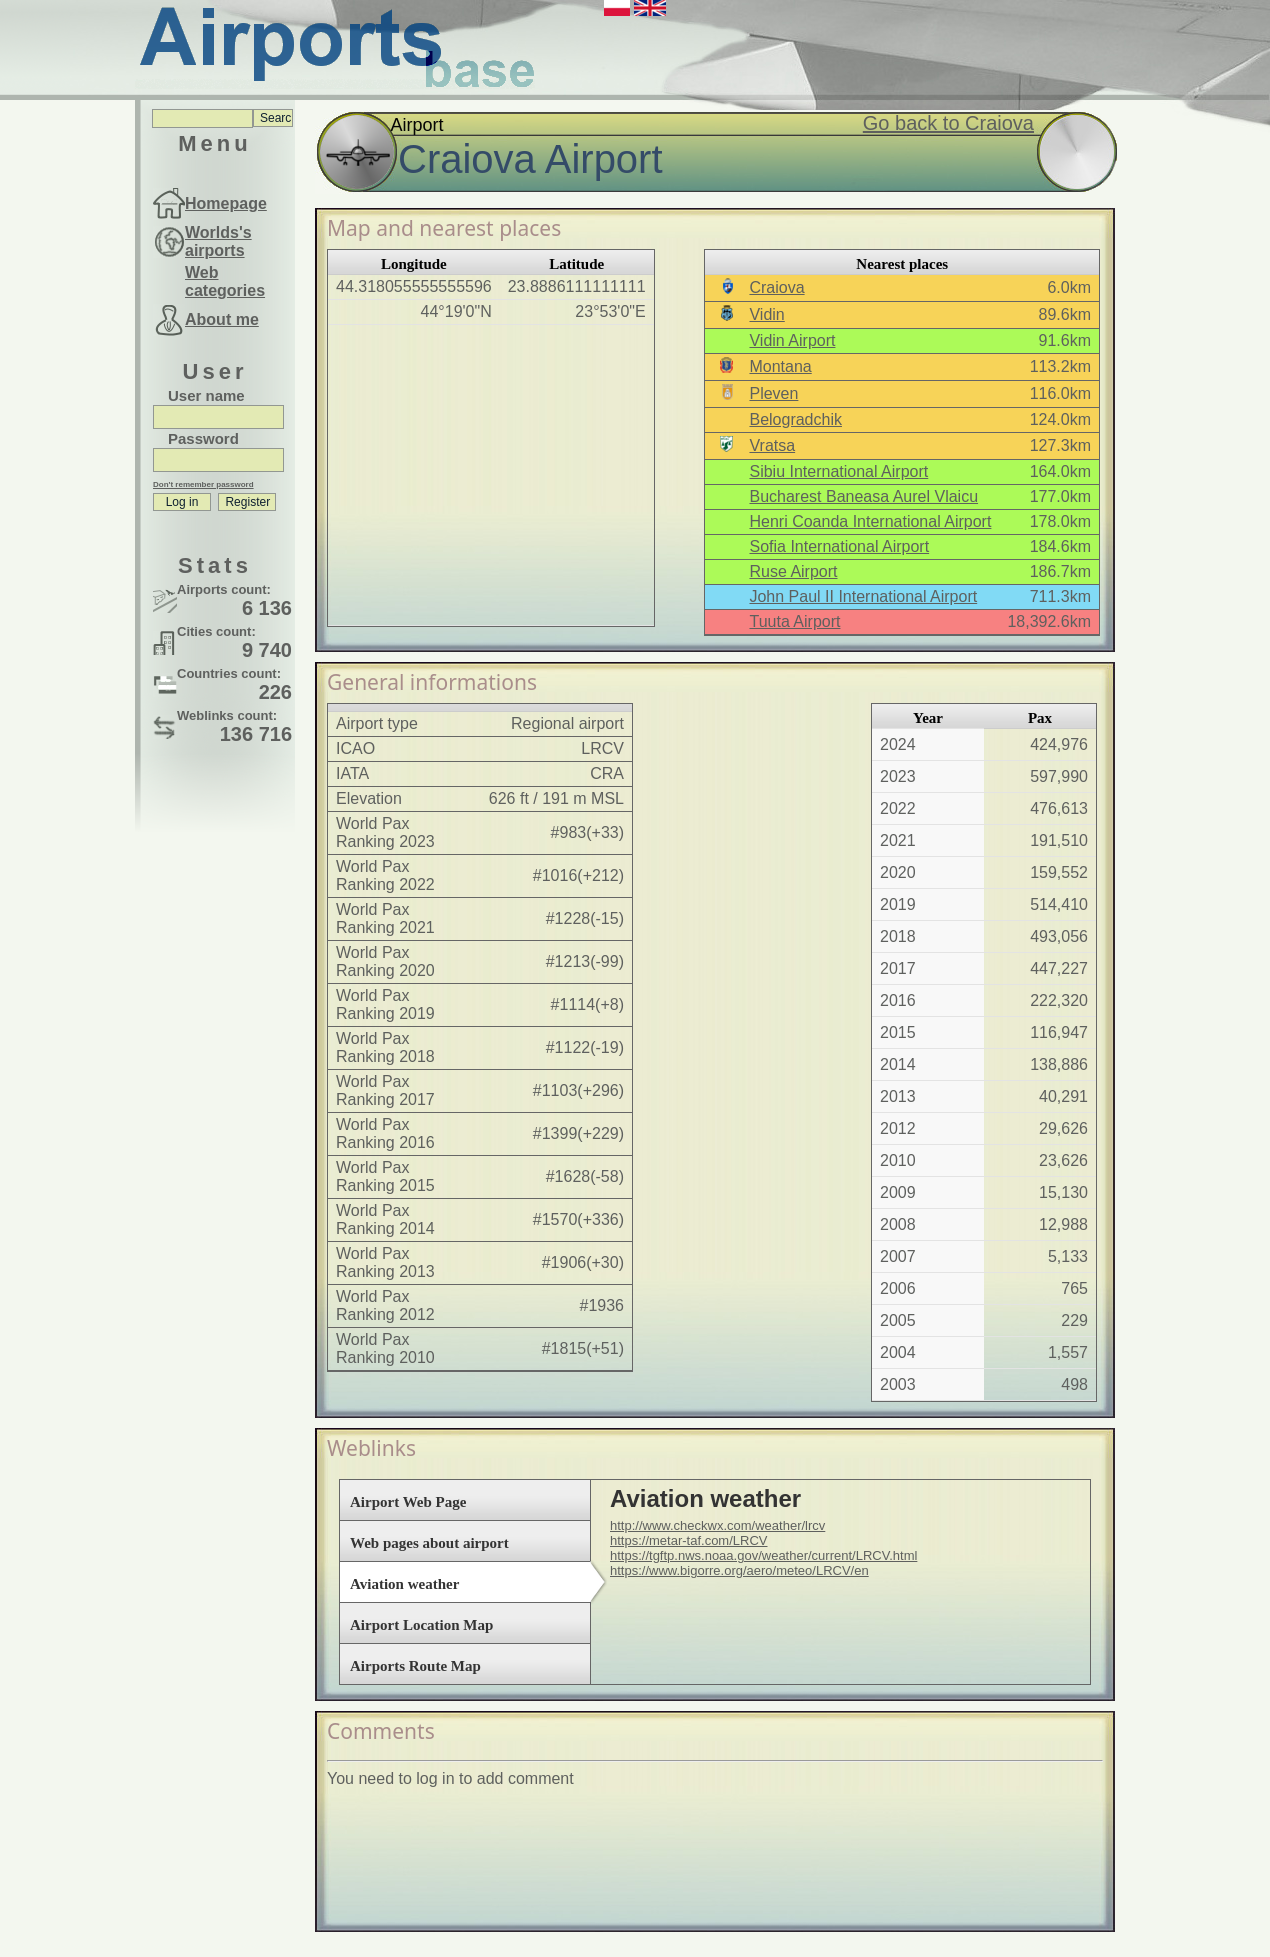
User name (206, 395)
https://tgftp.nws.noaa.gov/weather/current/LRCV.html (763, 1555)
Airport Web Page (408, 1502)
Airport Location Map (421, 1625)
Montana (780, 366)
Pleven (773, 393)
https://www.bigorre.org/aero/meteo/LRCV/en (739, 1570)
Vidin (766, 314)
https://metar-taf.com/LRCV (689, 1540)
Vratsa (772, 445)
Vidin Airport (792, 340)
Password (203, 438)
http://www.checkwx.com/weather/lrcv (717, 1525)
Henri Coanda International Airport (870, 521)
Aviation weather (404, 1584)
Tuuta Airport (794, 621)
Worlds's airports (218, 241)
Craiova (776, 287)
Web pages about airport (429, 1543)
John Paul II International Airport (863, 596)
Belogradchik (795, 419)
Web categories (225, 281)
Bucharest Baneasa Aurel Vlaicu (863, 496)
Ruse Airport (793, 571)
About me (222, 319)
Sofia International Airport (839, 546)
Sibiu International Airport (838, 471)
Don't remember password (203, 484)
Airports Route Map (415, 1666)
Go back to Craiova (948, 123)
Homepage (226, 203)
